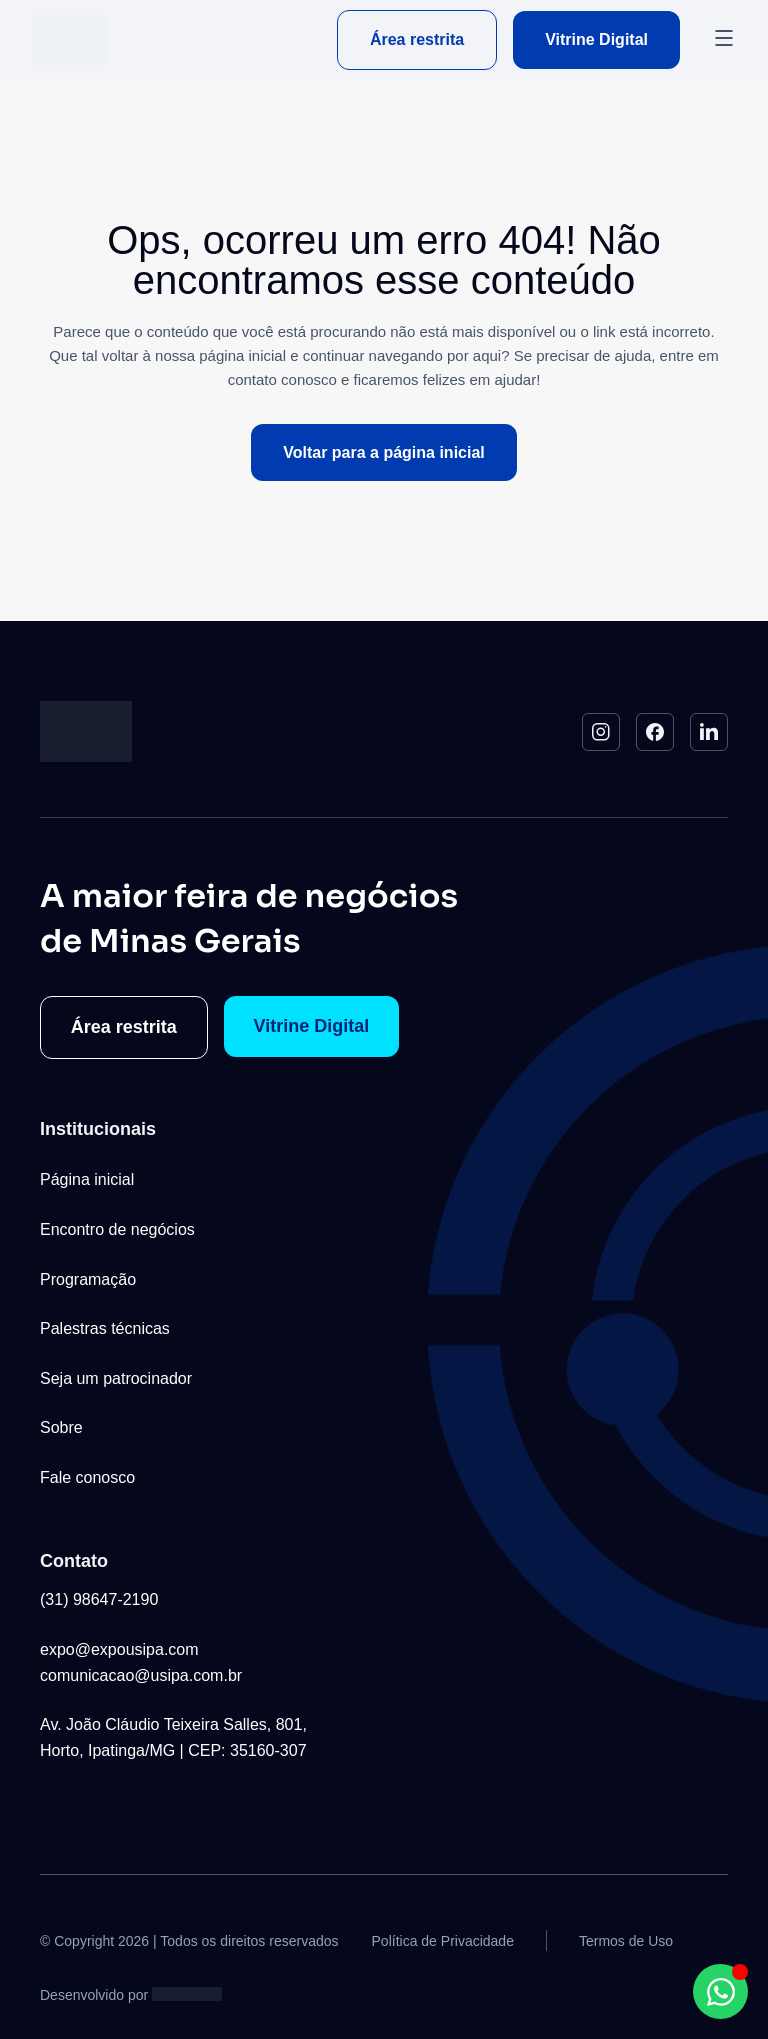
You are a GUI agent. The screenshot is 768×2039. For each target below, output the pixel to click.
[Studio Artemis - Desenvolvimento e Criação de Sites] (187, 1993)
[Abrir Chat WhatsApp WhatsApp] (720, 1991)
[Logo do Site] (70, 40)
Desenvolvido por (94, 1995)
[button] (724, 40)
